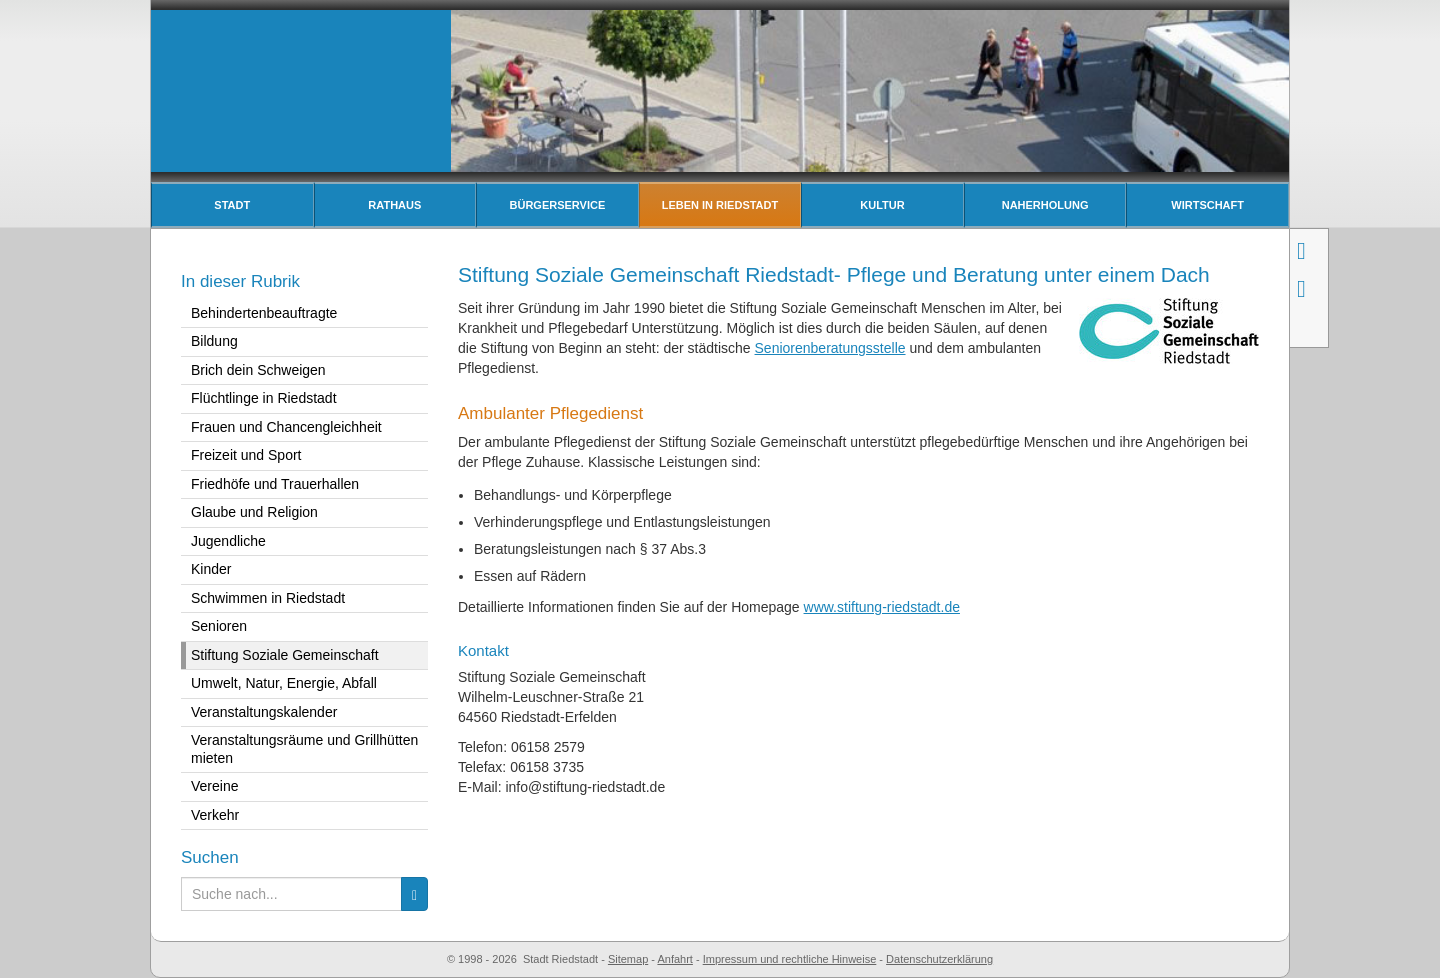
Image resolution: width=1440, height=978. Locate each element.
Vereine (214, 786)
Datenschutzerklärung (939, 959)
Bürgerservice (558, 205)
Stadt (232, 205)
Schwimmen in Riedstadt (268, 598)
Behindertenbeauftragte (264, 313)
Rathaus (394, 205)
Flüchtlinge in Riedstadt (264, 398)
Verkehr (215, 815)
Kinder (211, 569)
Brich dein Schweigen (258, 370)
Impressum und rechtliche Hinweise (790, 959)
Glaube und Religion (254, 512)
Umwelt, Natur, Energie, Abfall (284, 683)
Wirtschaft (1207, 205)
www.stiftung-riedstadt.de (882, 607)
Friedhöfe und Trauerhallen (275, 484)
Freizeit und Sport (246, 455)
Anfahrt (674, 959)
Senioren (219, 626)
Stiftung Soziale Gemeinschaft (285, 655)
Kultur (882, 205)
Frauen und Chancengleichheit (286, 427)
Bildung (214, 341)
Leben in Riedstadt (720, 205)
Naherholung (1045, 205)
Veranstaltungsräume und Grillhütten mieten (304, 749)
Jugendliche (228, 541)
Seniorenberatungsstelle (830, 348)
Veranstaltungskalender (264, 712)
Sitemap (628, 959)
